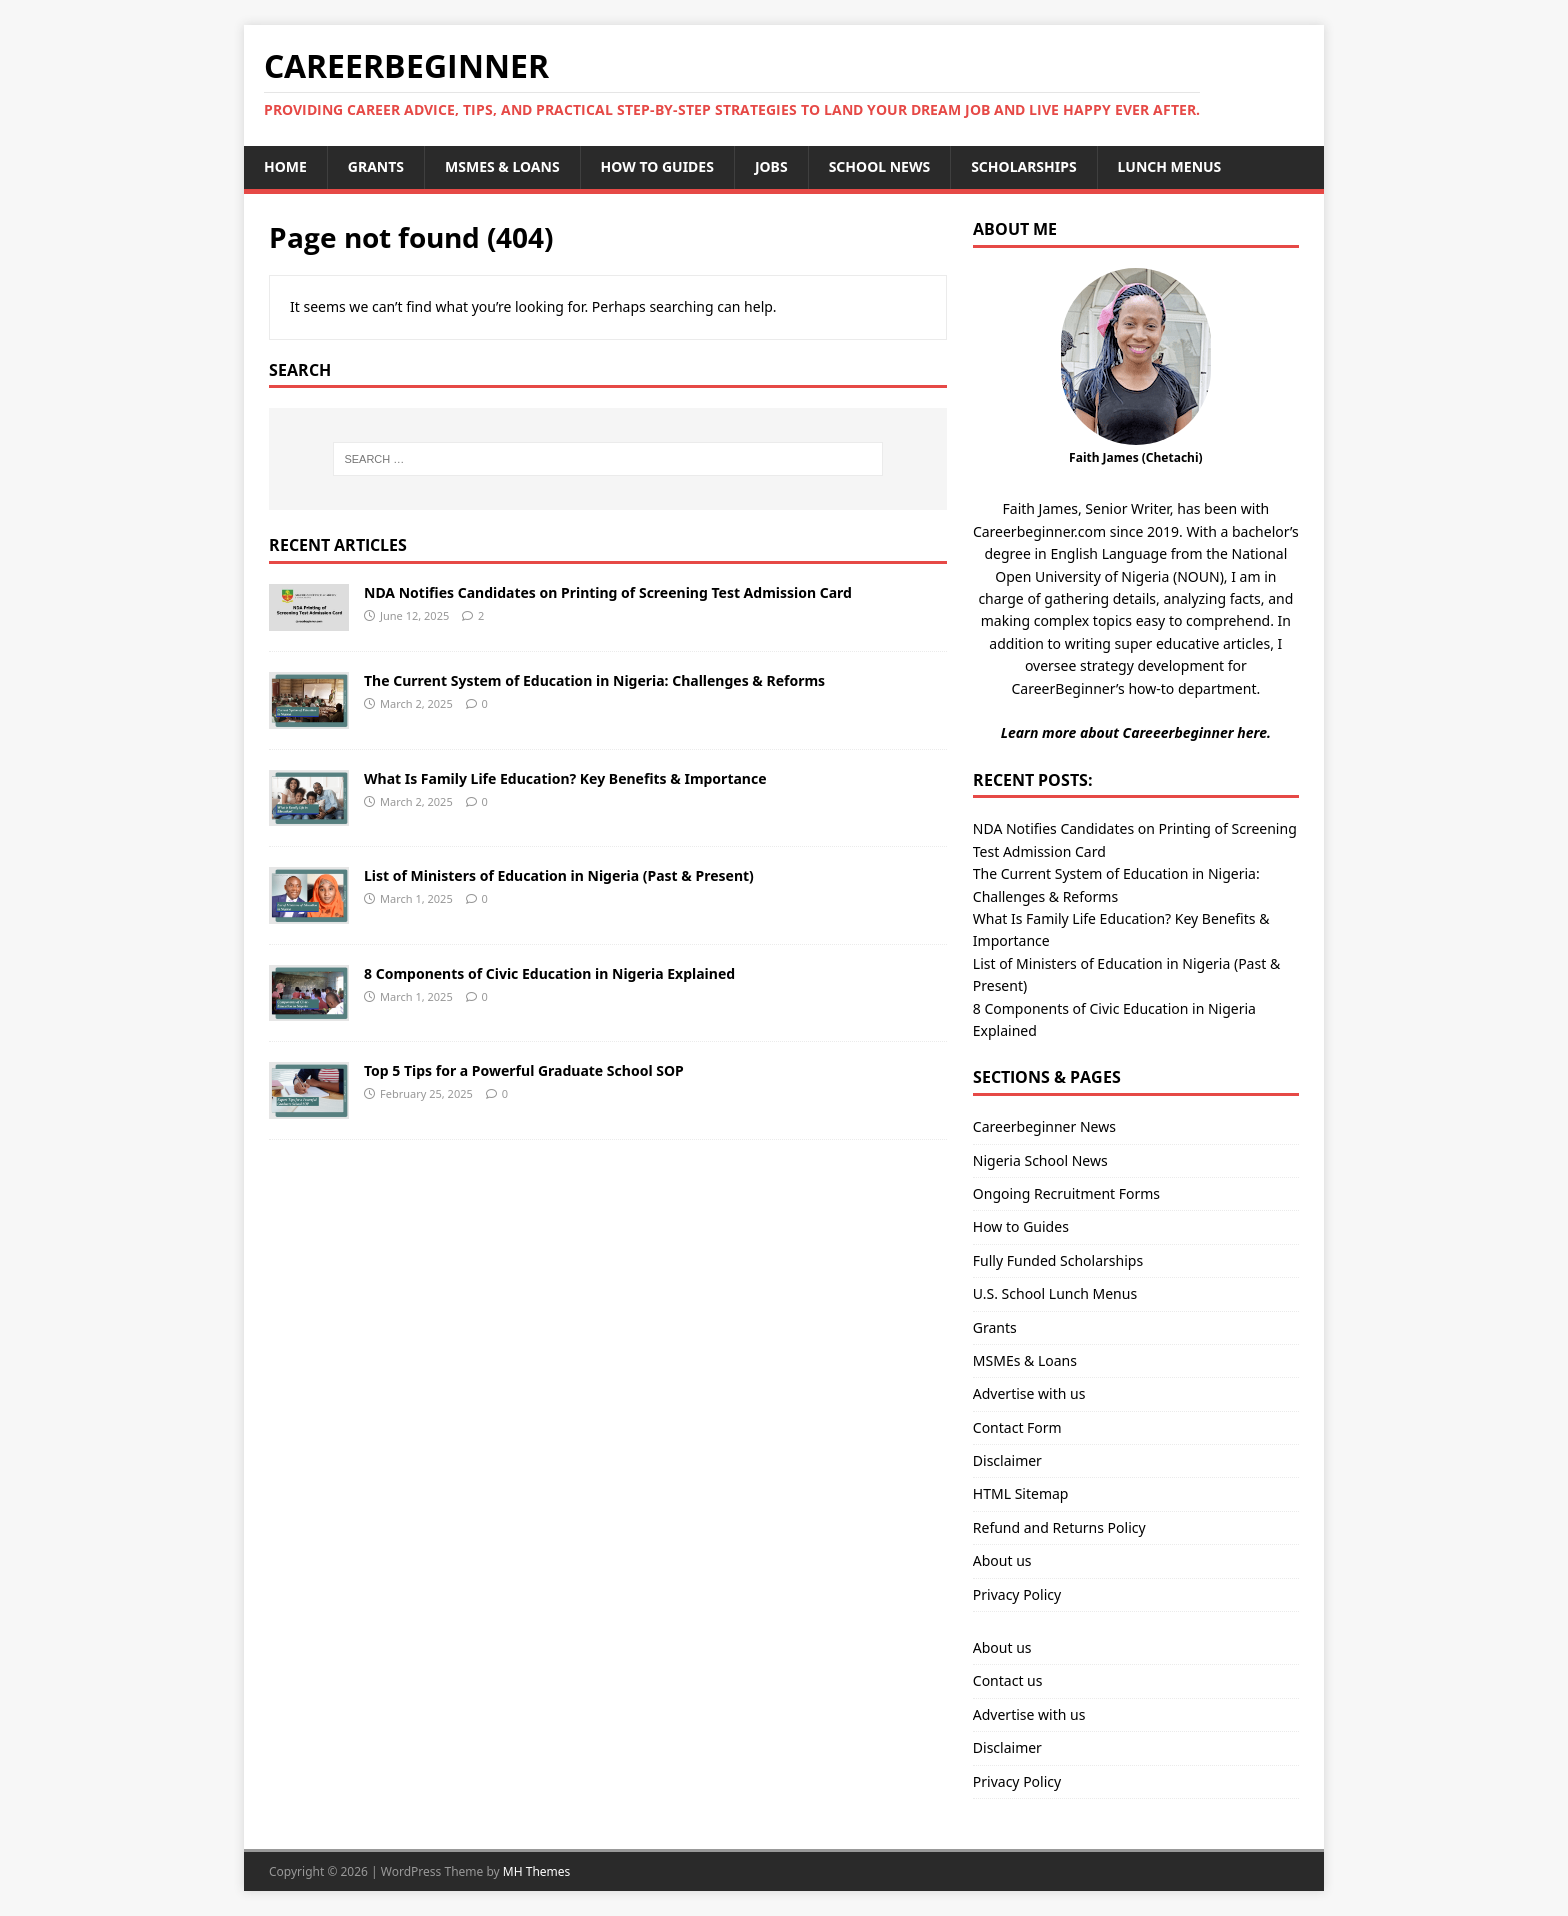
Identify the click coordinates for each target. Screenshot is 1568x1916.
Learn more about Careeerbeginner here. (1136, 732)
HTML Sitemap (1021, 1493)
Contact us (1008, 1680)
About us (1002, 1560)
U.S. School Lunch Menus (1055, 1293)
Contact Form (1017, 1427)
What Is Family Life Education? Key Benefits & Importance (565, 778)
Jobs (771, 166)
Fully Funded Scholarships (1058, 1260)
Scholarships (1023, 166)
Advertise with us (1029, 1393)
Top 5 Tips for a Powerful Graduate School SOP (524, 1070)
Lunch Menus (1170, 166)
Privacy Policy (1017, 1594)
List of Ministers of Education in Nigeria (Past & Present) (559, 875)
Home (285, 166)
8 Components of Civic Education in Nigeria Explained (549, 973)
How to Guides (657, 166)
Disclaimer (1007, 1460)
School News (880, 166)
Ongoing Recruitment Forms (1066, 1193)
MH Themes (537, 1871)
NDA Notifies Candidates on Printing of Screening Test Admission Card (608, 592)
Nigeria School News (1040, 1160)
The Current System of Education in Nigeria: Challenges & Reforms (594, 680)
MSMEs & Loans (502, 166)
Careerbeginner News (1044, 1126)
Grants (376, 166)
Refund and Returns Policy (1059, 1527)
